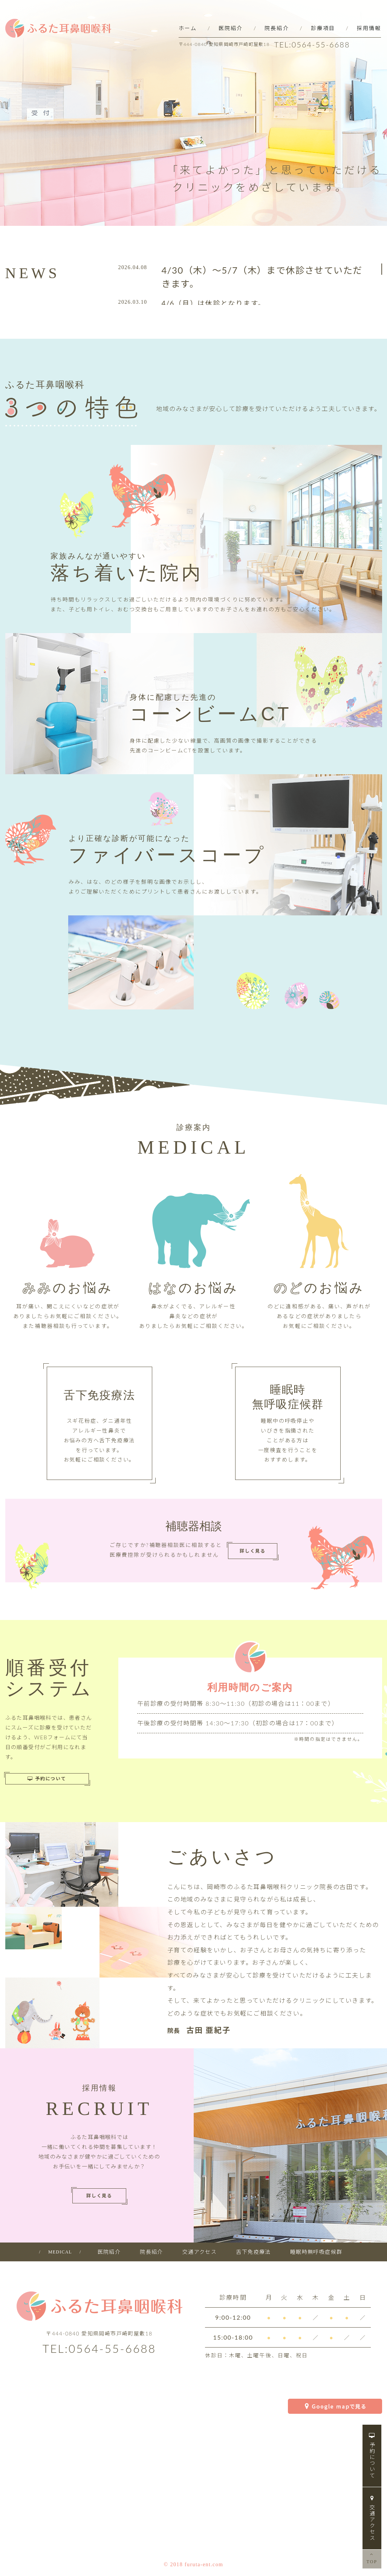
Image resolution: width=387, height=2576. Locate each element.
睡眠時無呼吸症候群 (316, 2252)
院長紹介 (277, 28)
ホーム (188, 28)
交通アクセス (372, 2518)
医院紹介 (231, 28)
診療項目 (323, 28)
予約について (372, 2456)
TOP (372, 2558)
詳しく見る (253, 1551)
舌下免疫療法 (253, 2252)
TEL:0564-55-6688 (312, 44)
